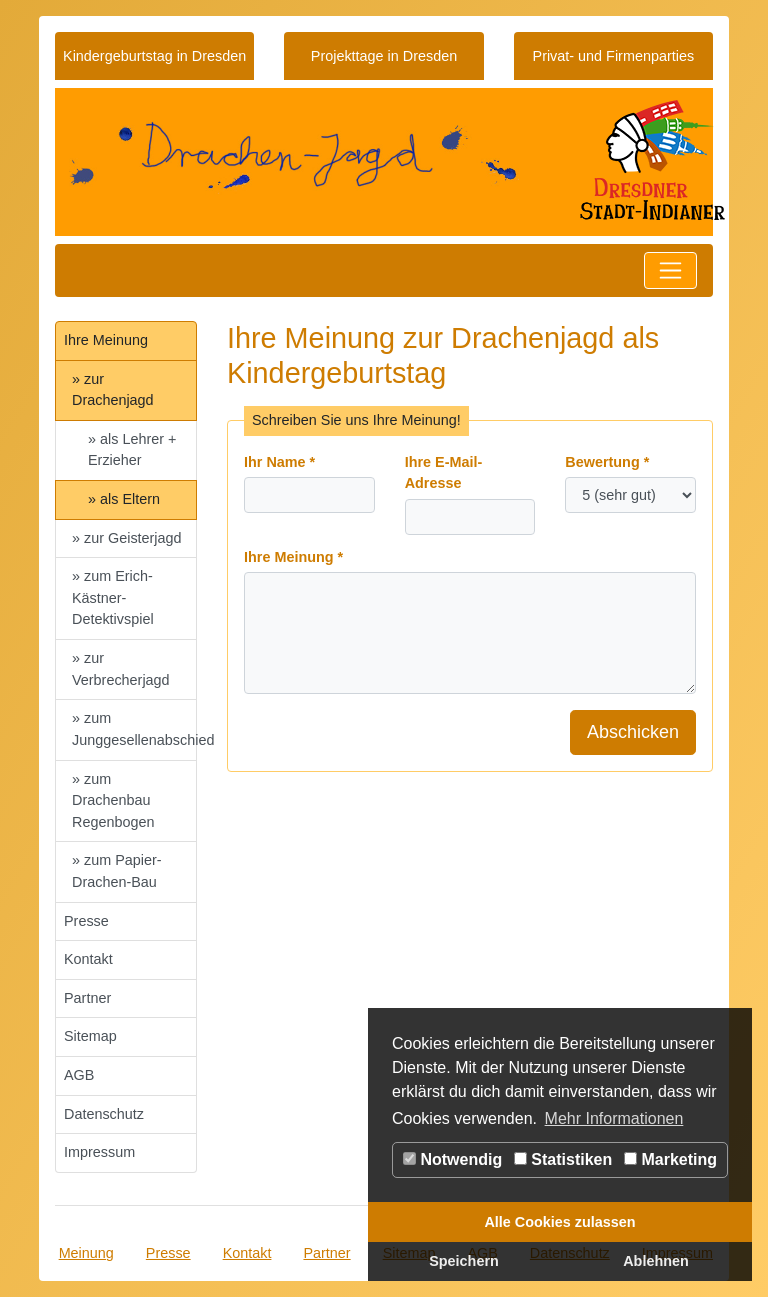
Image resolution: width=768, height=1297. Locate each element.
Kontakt (88, 959)
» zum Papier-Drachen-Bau (117, 871)
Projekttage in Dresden (384, 56)
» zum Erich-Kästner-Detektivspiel (113, 597)
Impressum (99, 1152)
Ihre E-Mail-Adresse (444, 473)
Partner (87, 998)
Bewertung (607, 462)
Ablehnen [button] (656, 1261)
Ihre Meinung (106, 340)
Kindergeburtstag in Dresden (154, 56)
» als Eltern (124, 499)
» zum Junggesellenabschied (134, 729)
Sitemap (90, 1036)
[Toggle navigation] (670, 270)
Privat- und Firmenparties (614, 56)
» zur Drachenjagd (113, 390)
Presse (86, 921)
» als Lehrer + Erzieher (132, 450)
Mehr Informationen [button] (614, 1118)
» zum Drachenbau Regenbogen (113, 800)
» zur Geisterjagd (127, 538)
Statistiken (563, 1159)
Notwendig (452, 1159)
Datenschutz (104, 1114)
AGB (79, 1075)
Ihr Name (279, 462)
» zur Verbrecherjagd (121, 669)
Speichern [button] (464, 1261)
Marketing (670, 1159)
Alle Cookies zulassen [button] (559, 1222)
